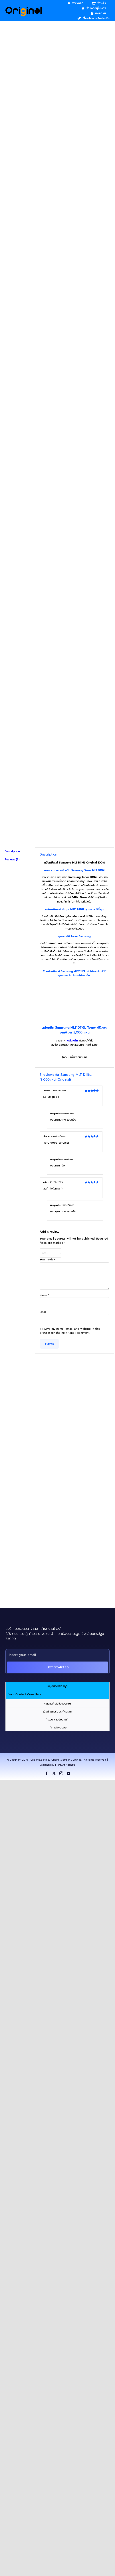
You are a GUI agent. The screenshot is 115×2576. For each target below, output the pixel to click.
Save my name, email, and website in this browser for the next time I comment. (70, 1331)
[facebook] (47, 1773)
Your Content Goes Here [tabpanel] (24, 1694)
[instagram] (61, 1773)
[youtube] (68, 1773)
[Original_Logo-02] (23, 8)
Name (44, 1295)
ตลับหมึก (72, 1041)
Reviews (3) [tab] (12, 860)
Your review (49, 1260)
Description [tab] (12, 851)
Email (44, 1312)
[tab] (57, 1686)
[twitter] (54, 1773)
